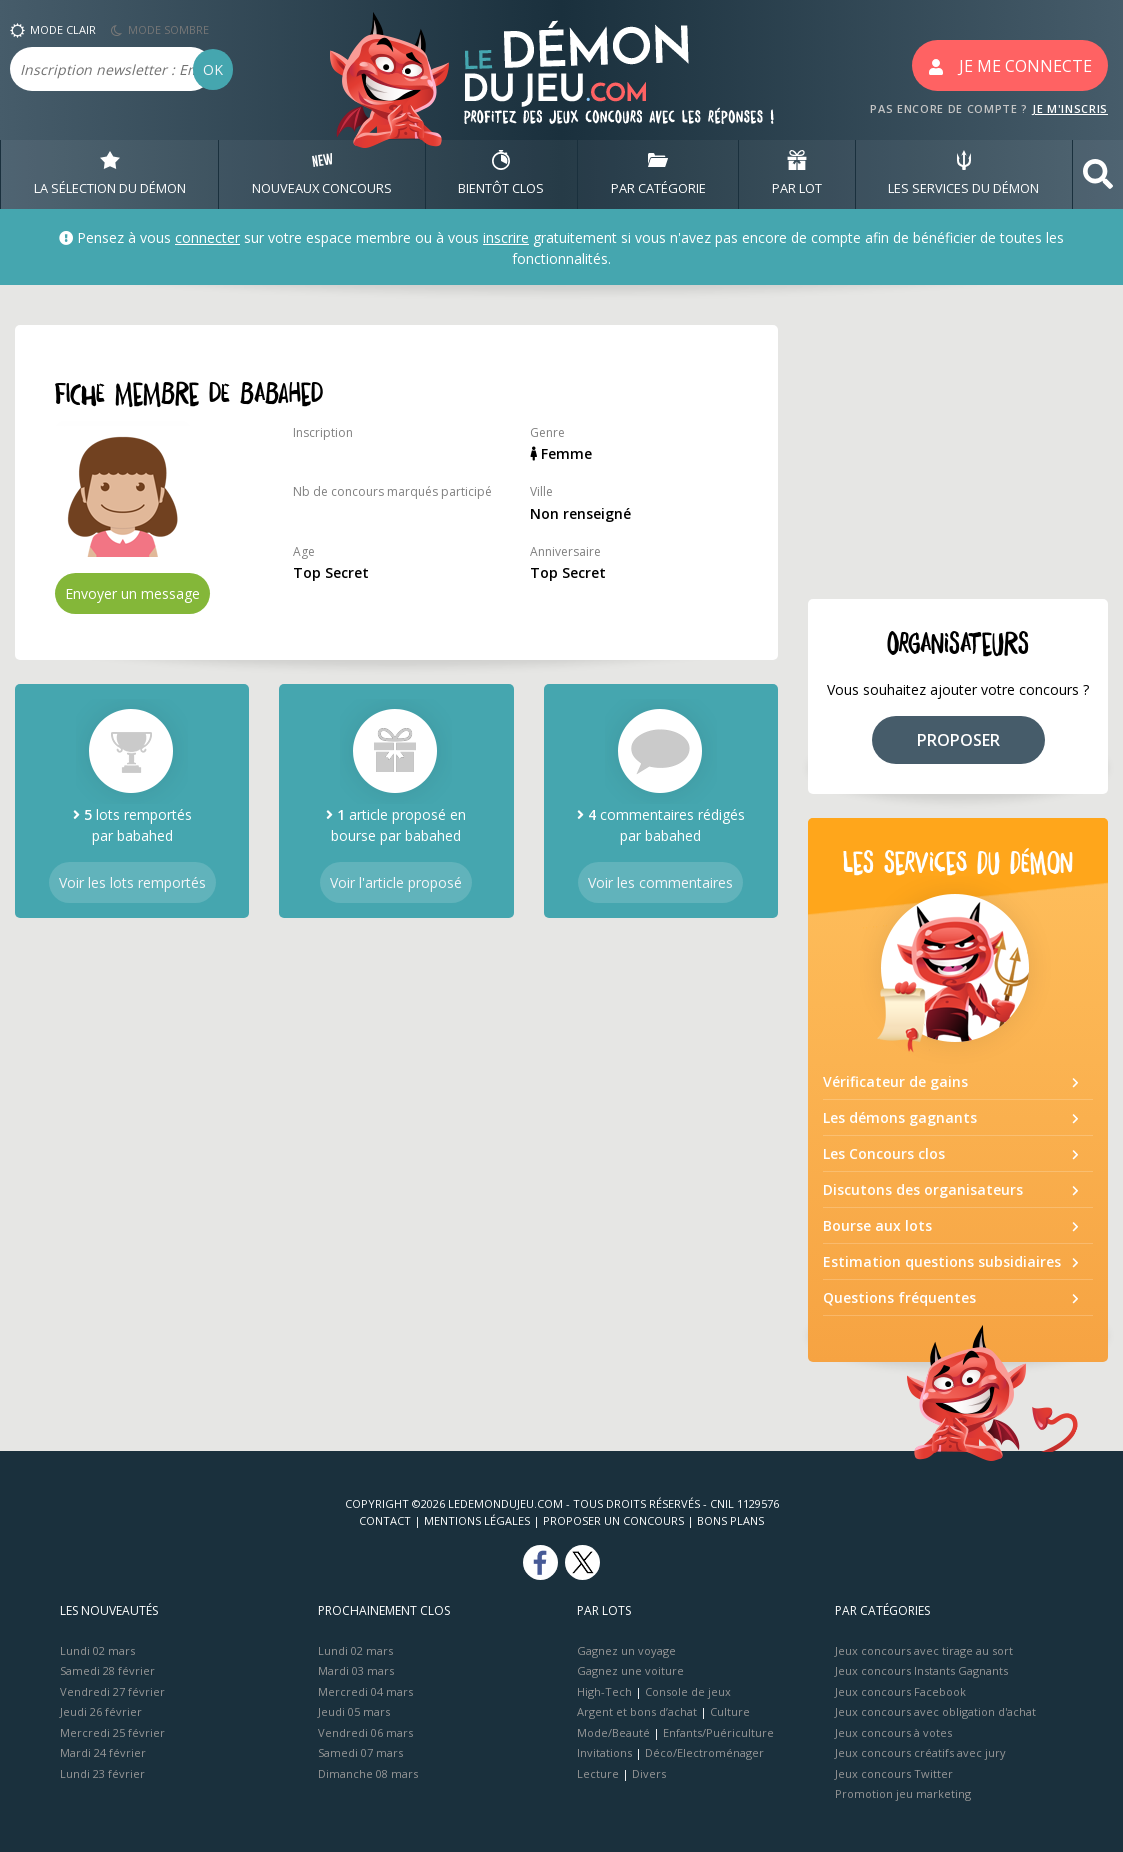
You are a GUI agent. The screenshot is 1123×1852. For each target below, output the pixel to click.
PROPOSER (958, 740)
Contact (385, 1520)
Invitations (604, 1752)
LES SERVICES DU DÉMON (963, 174)
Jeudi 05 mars (354, 1711)
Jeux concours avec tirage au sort (924, 1650)
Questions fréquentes (899, 1297)
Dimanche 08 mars (368, 1773)
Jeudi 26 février (101, 1711)
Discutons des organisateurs (923, 1189)
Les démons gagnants (900, 1117)
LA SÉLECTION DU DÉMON (110, 174)
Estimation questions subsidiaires (942, 1261)
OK (213, 69)
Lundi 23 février (102, 1773)
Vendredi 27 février (112, 1691)
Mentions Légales (477, 1520)
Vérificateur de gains (895, 1081)
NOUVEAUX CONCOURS (322, 174)
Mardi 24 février (103, 1752)
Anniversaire (565, 551)
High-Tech (604, 1691)
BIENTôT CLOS (501, 174)
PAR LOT (797, 174)
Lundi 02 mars (97, 1650)
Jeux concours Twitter (894, 1773)
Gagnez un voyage (626, 1650)
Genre (547, 432)
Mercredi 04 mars (365, 1691)
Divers (649, 1773)
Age (304, 551)
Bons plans (730, 1520)
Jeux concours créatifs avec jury (920, 1752)
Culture (730, 1711)
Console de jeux (688, 1691)
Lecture (598, 1773)
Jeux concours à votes (893, 1732)
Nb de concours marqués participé (392, 491)
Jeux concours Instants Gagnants (921, 1670)
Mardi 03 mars (356, 1670)
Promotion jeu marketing (903, 1793)
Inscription (323, 432)
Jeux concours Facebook (900, 1691)
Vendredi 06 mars (365, 1732)
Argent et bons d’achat (637, 1711)
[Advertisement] (958, 450)
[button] (1098, 174)
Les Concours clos (884, 1153)
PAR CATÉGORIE (658, 174)
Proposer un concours (613, 1520)
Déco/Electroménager (704, 1752)
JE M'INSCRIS (1070, 108)
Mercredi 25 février (112, 1732)
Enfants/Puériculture (718, 1732)
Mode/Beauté (613, 1732)
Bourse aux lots (877, 1225)
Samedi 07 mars (360, 1752)
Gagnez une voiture (630, 1670)
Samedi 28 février (107, 1670)
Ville (541, 491)
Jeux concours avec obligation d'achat (935, 1711)
